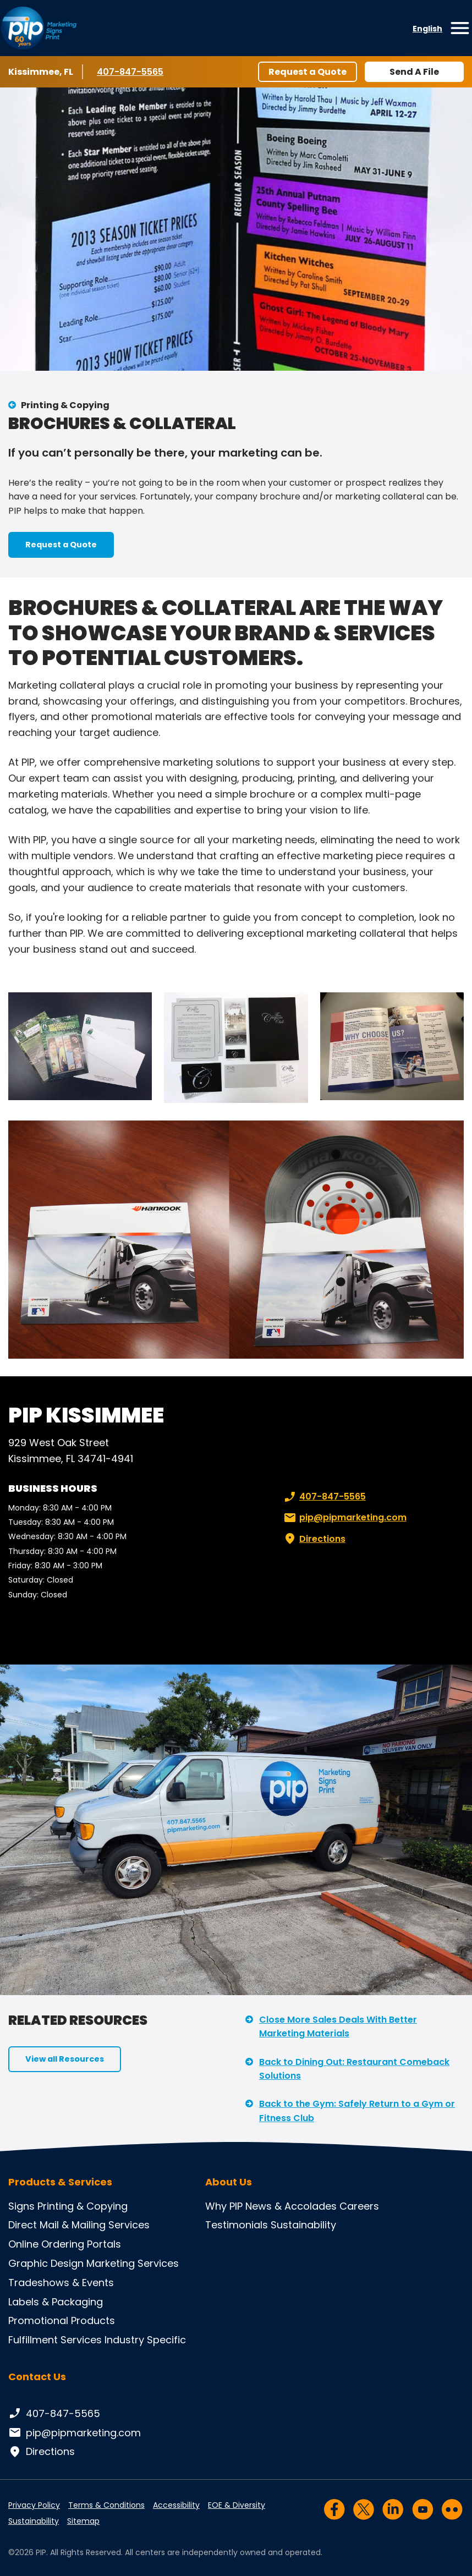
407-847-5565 (130, 71)
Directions (313, 1539)
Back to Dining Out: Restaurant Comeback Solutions (354, 2069)
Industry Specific (145, 2340)
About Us (228, 2182)
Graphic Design (46, 2263)
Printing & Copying (65, 405)
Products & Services (60, 2182)
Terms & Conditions (106, 2505)
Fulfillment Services (55, 2340)
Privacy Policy (34, 2505)
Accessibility (176, 2505)
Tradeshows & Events (61, 2282)
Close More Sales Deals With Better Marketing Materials (338, 2026)
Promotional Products (61, 2320)
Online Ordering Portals (64, 2244)
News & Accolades (291, 2206)
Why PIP (224, 2206)
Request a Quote (307, 71)
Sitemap (83, 2520)
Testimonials (236, 2225)
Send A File (414, 71)
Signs (21, 2206)
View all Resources (64, 2058)
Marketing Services (132, 2263)
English (427, 28)
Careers (359, 2206)
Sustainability (303, 2225)
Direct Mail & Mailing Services (79, 2225)
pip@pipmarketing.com (344, 1518)
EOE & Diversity (236, 2505)
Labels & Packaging (55, 2302)
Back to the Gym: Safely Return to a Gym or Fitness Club (357, 2110)
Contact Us (37, 2376)
